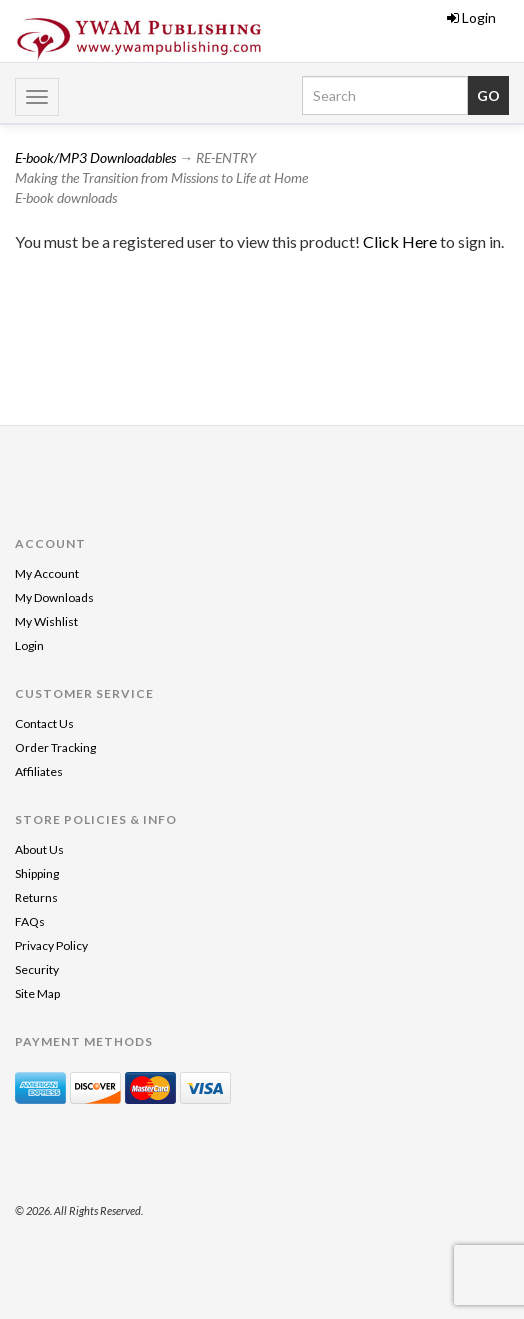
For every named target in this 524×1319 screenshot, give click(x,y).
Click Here (401, 241)
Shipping (37, 873)
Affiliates (39, 771)
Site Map (37, 993)
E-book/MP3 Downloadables (95, 157)
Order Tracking (55, 747)
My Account (47, 573)
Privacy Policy (51, 945)
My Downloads (54, 597)
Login (471, 17)
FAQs (30, 921)
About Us (39, 849)
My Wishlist (46, 621)
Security (37, 969)
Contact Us (44, 723)
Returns (36, 897)
